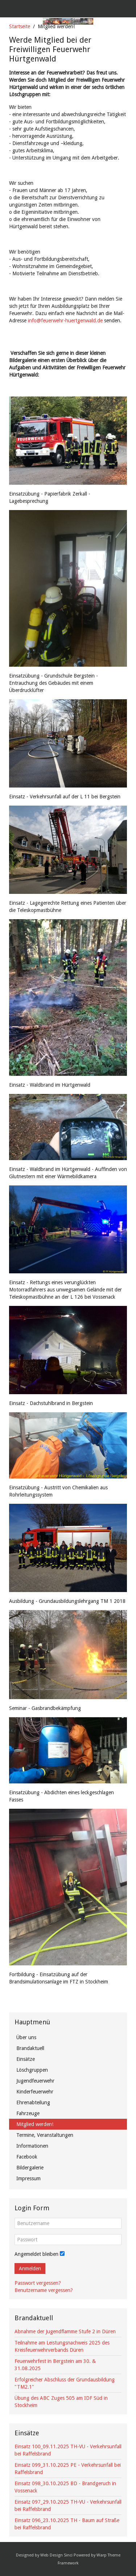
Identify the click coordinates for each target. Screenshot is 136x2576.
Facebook (26, 2157)
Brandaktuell (30, 2048)
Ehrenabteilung (33, 2102)
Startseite (19, 26)
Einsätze (25, 2059)
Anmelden (30, 2268)
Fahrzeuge (28, 2113)
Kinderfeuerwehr (34, 2092)
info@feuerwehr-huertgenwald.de (65, 320)
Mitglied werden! (34, 2124)
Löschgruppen (32, 2070)
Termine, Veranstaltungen (44, 2135)
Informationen (32, 2146)
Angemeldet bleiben (36, 2254)
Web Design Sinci (56, 2555)
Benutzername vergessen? (44, 2290)
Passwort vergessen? (38, 2283)
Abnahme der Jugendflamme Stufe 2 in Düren (65, 2331)
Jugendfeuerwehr (35, 2081)
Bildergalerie (30, 2167)
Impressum (28, 2178)
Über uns (26, 2037)
